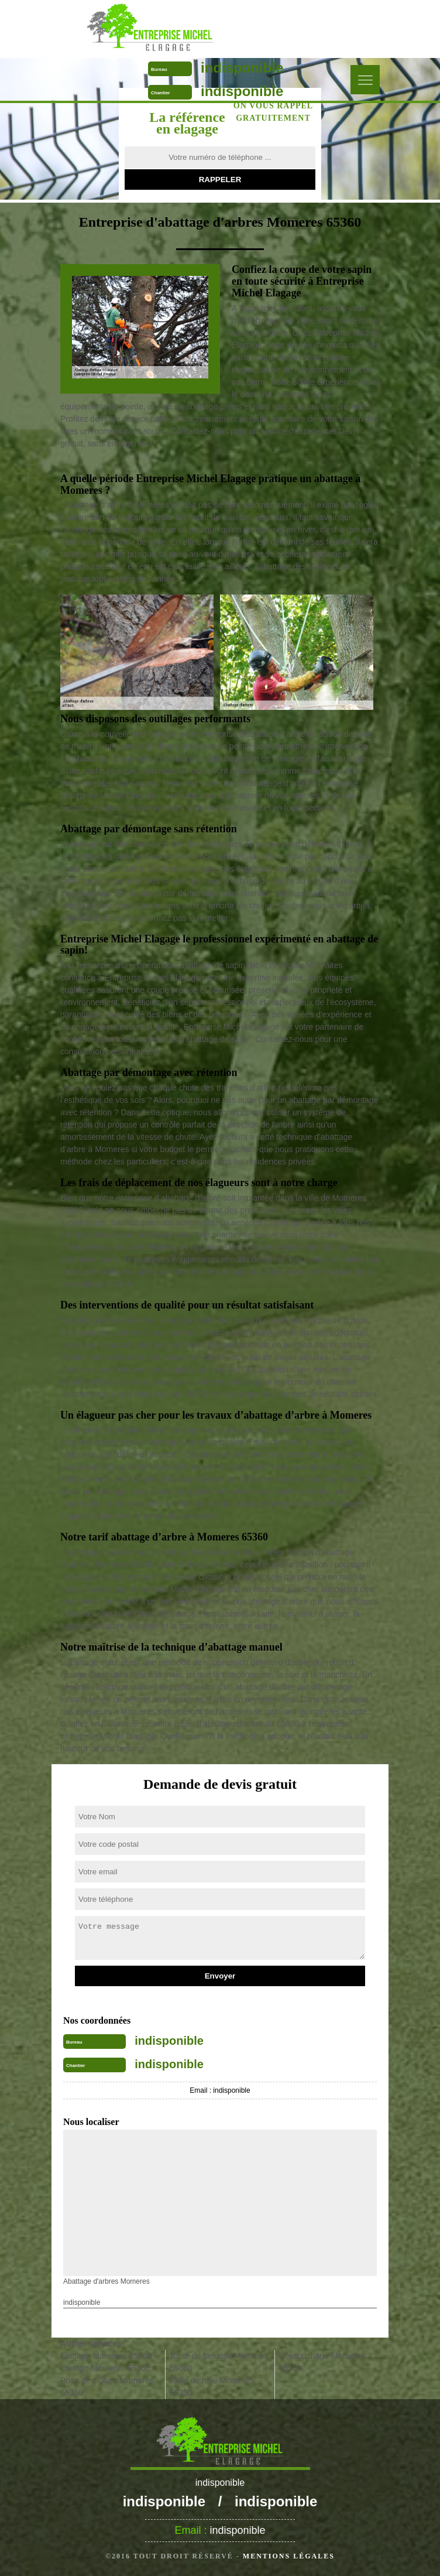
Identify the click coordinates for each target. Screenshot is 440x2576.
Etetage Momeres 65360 (105, 2368)
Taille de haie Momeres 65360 (212, 2386)
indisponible (242, 68)
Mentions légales (289, 2556)
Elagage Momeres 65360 (106, 2355)
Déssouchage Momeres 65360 (322, 2362)
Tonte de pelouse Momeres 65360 (219, 2362)
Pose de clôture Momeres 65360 (107, 2386)
